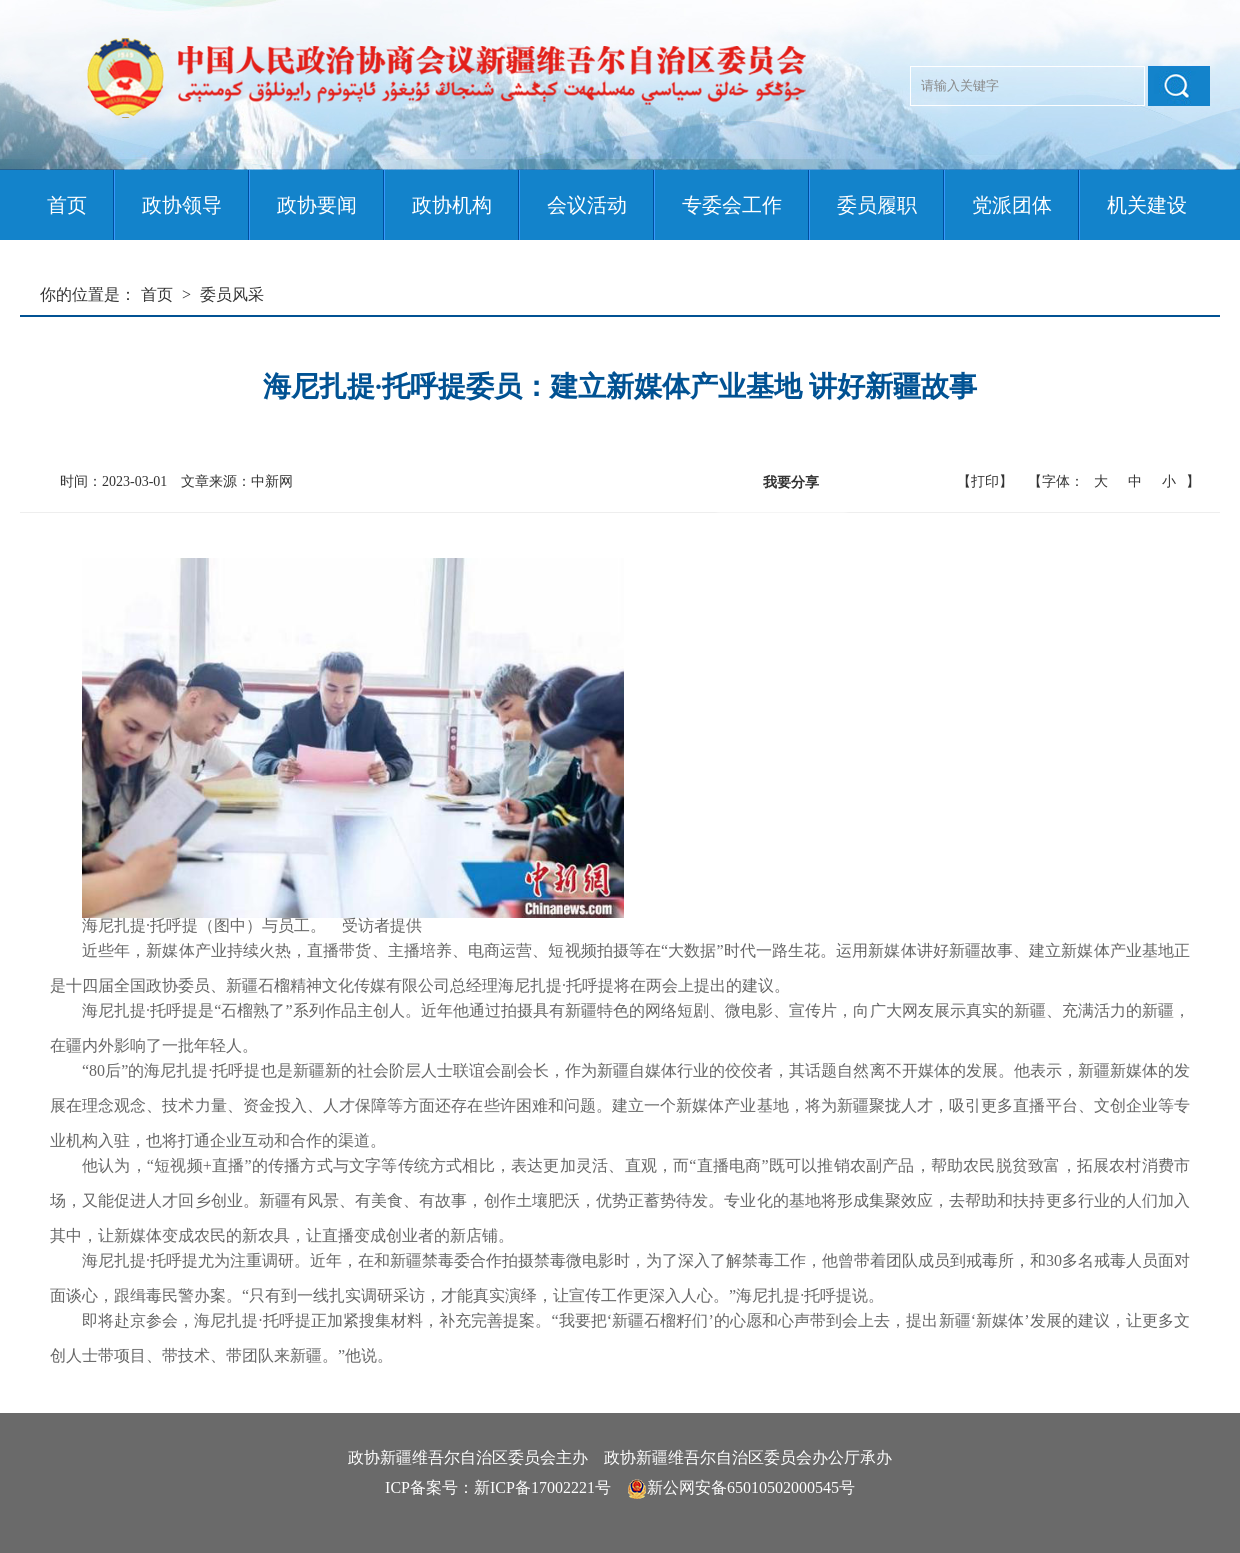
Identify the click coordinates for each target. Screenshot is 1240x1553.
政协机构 (452, 205)
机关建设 (1147, 205)
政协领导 (182, 205)
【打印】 (985, 481)
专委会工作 (732, 205)
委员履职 (877, 205)
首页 (67, 205)
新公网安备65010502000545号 (751, 1487)
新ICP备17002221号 (542, 1487)
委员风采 (232, 294)
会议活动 (587, 205)
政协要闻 (317, 205)
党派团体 (1012, 205)
